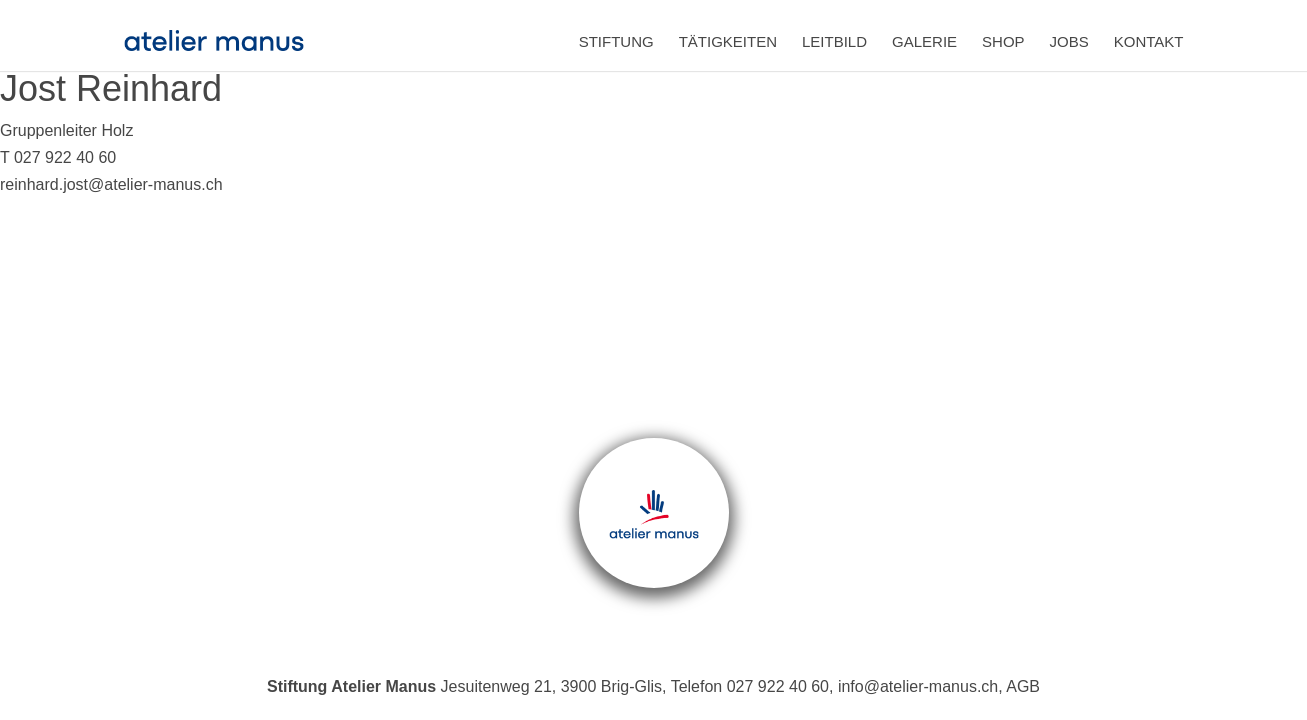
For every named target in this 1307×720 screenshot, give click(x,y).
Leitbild (834, 41)
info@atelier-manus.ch (918, 686)
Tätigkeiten (728, 41)
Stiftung (616, 41)
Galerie (924, 41)
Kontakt (1149, 41)
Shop (1003, 41)
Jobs (1069, 41)
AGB (1023, 686)
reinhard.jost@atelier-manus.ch (111, 184)
